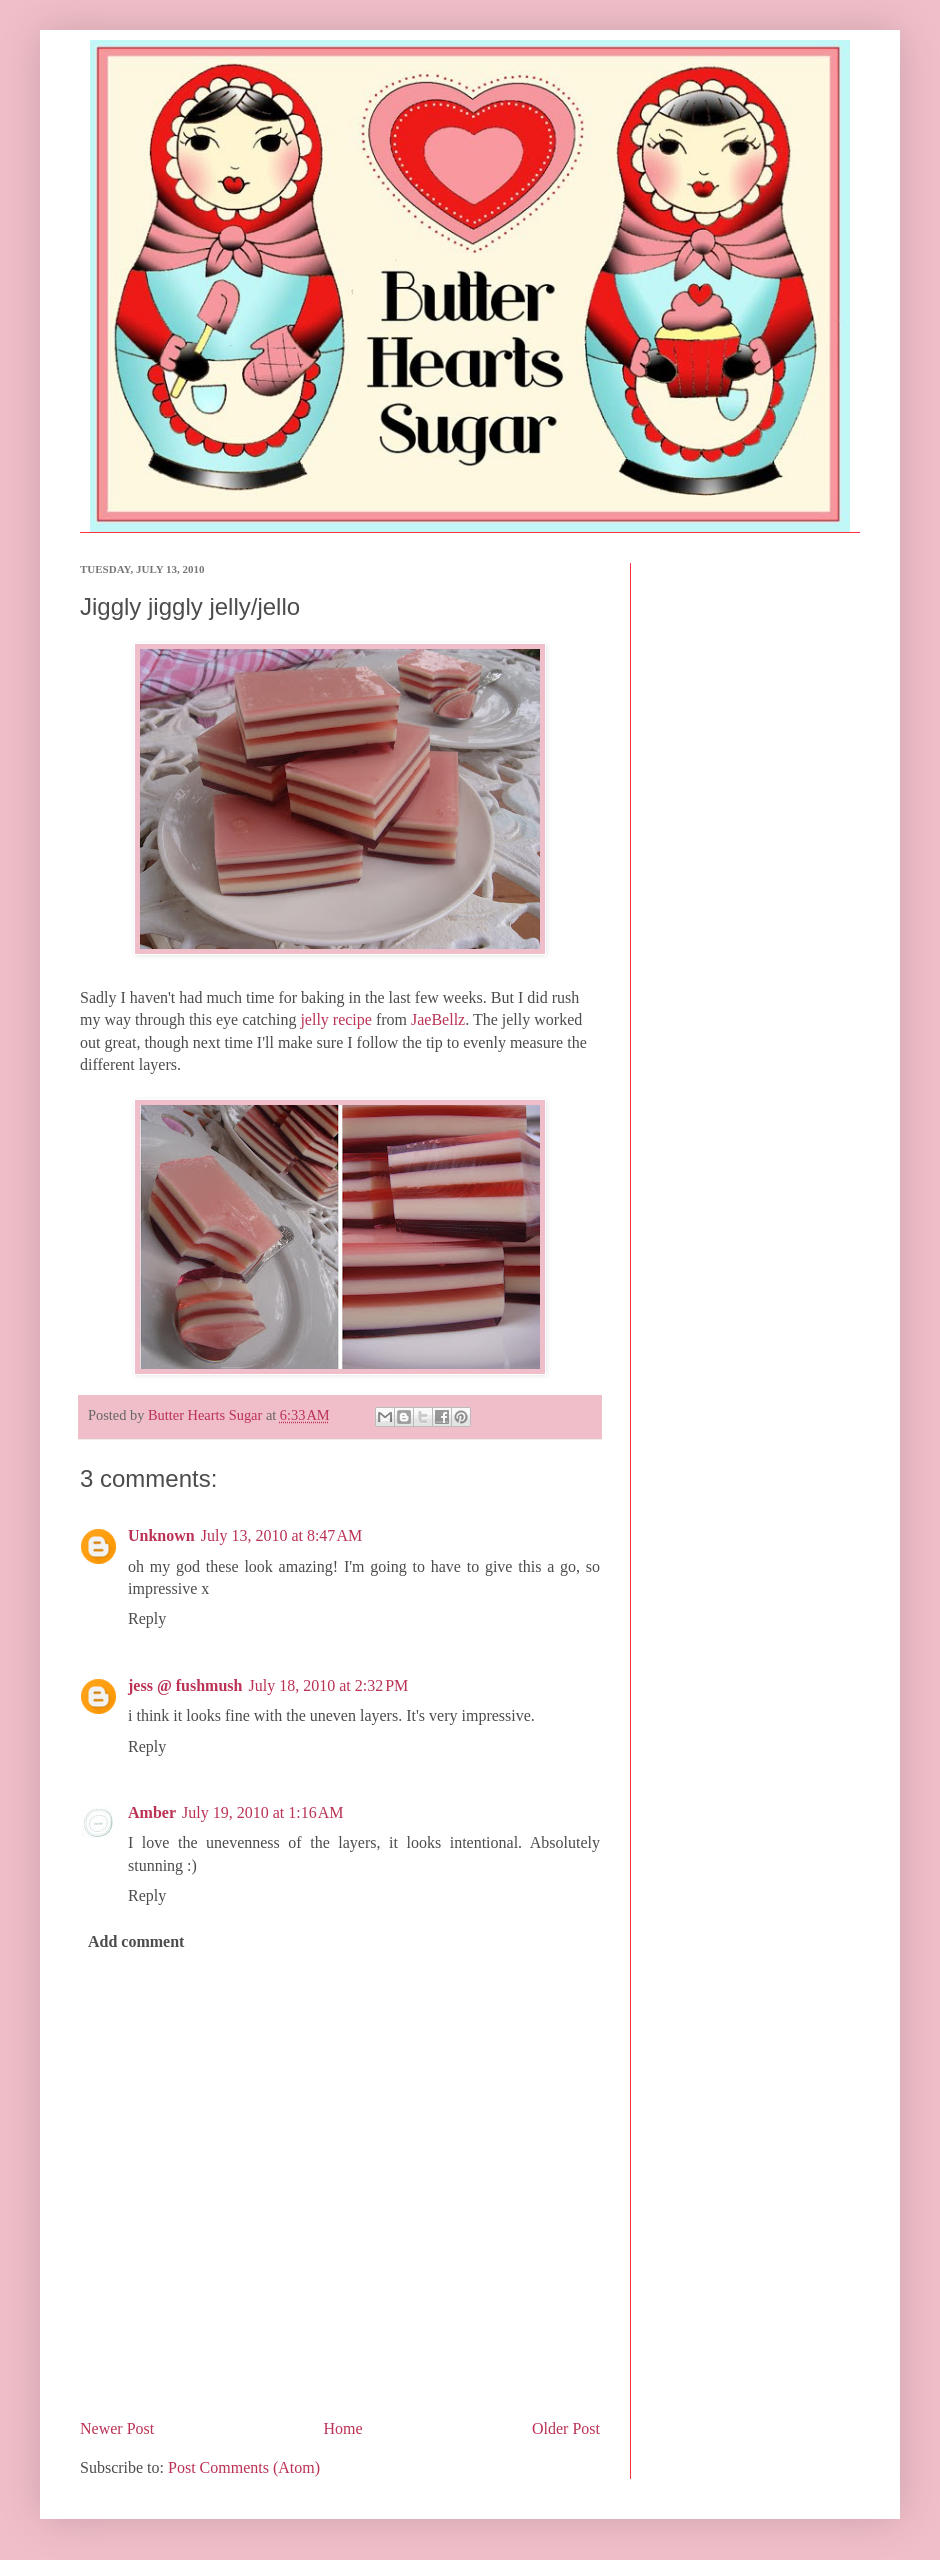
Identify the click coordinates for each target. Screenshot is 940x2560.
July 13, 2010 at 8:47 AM (282, 1535)
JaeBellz (438, 1019)
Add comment (136, 1941)
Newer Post (117, 2428)
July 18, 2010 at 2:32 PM (328, 1685)
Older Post (566, 2428)
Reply (147, 1618)
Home (343, 2428)
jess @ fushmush (185, 1685)
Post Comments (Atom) (244, 2467)
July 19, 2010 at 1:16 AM (263, 1812)
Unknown (161, 1535)
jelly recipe (336, 1019)
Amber (152, 1812)
